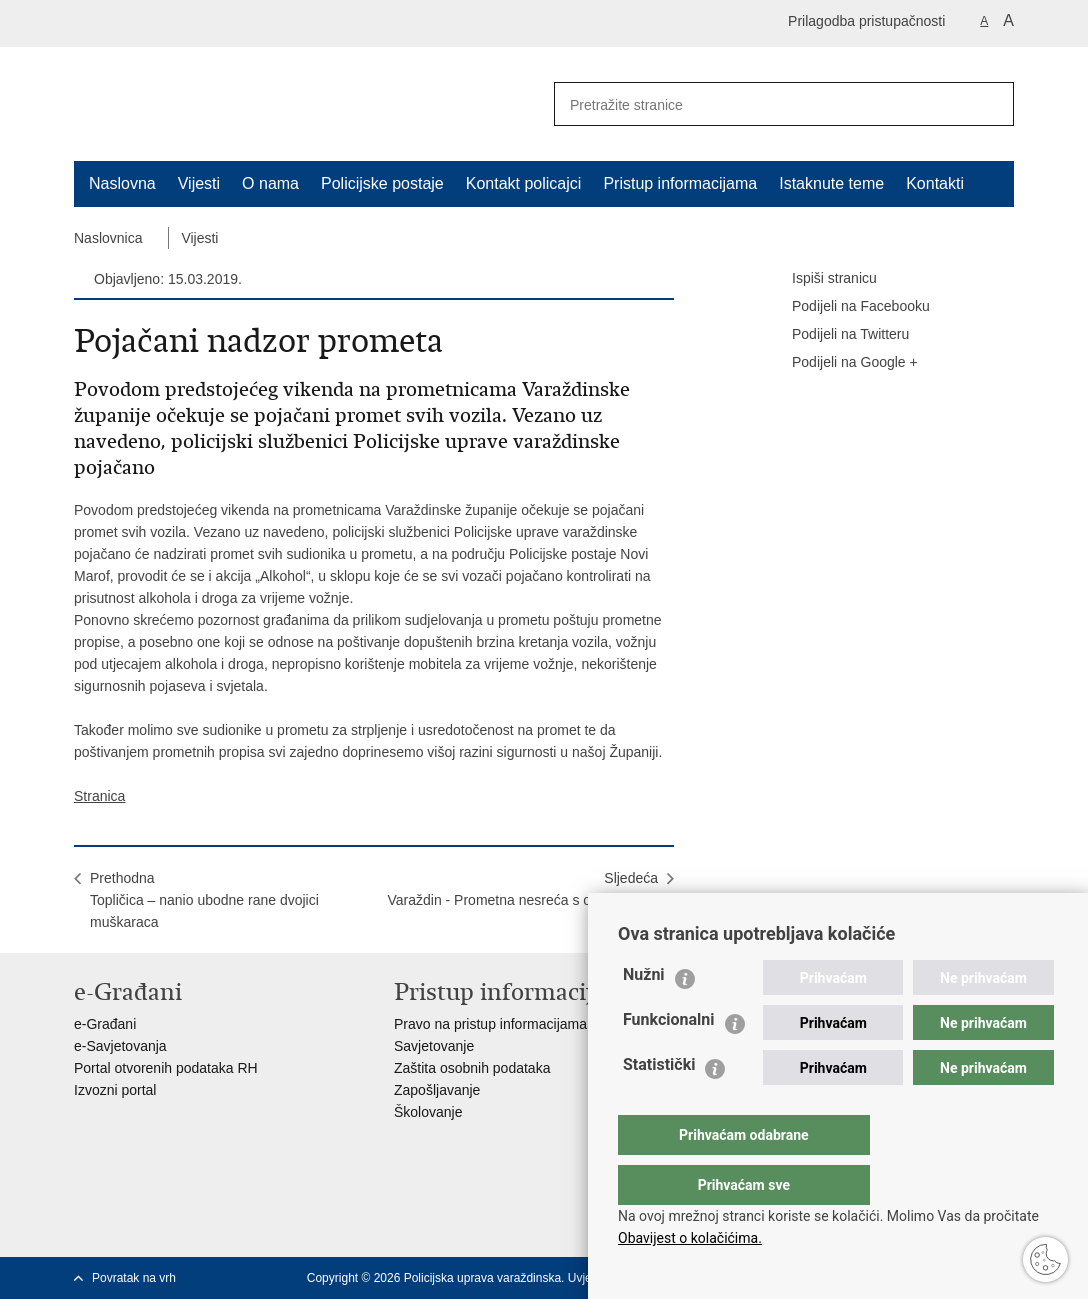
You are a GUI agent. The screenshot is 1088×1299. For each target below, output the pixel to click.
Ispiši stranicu (820, 279)
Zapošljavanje (437, 1090)
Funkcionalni (669, 1059)
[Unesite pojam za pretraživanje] (755, 104)
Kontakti (935, 183)
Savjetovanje (434, 1046)
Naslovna (122, 183)
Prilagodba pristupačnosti (866, 21)
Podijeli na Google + (841, 363)
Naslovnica (108, 238)
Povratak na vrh (134, 1278)
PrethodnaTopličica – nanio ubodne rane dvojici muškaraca (204, 900)
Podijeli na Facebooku (847, 307)
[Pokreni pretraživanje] (991, 104)
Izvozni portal (115, 1090)
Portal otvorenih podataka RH (166, 1068)
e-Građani (105, 1024)
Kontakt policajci (524, 183)
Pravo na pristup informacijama (490, 1024)
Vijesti (199, 183)
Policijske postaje (382, 183)
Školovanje (428, 1112)
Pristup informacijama (680, 183)
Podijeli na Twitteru (836, 335)
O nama (270, 183)
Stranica (99, 796)
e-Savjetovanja (120, 1046)
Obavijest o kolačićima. (690, 1238)
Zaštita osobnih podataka (472, 1068)
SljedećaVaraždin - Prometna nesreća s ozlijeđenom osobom (522, 900)
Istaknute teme (831, 183)
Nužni (644, 1014)
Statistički (659, 1104)
